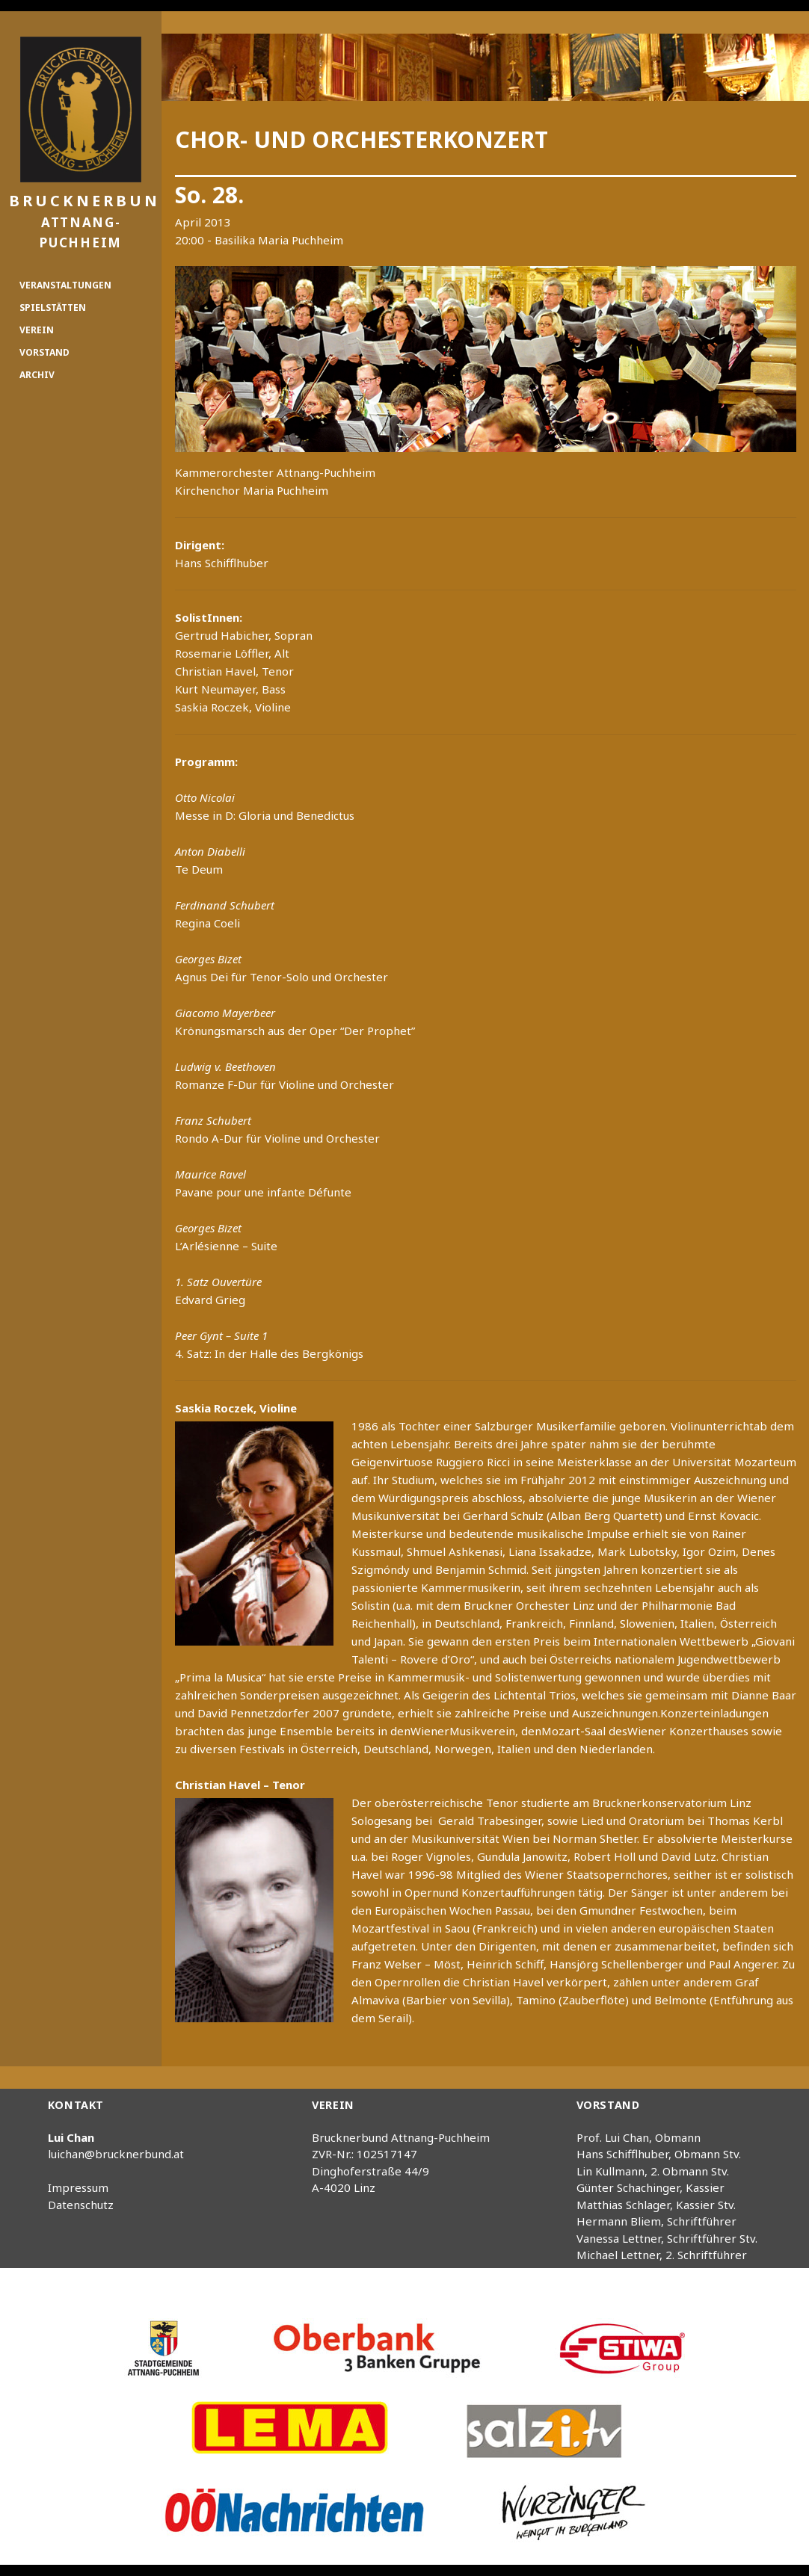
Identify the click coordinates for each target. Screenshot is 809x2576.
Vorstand (44, 352)
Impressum (78, 2187)
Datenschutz (81, 2204)
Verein (36, 330)
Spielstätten (52, 307)
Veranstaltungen (65, 285)
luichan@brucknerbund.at (116, 2153)
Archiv (37, 374)
